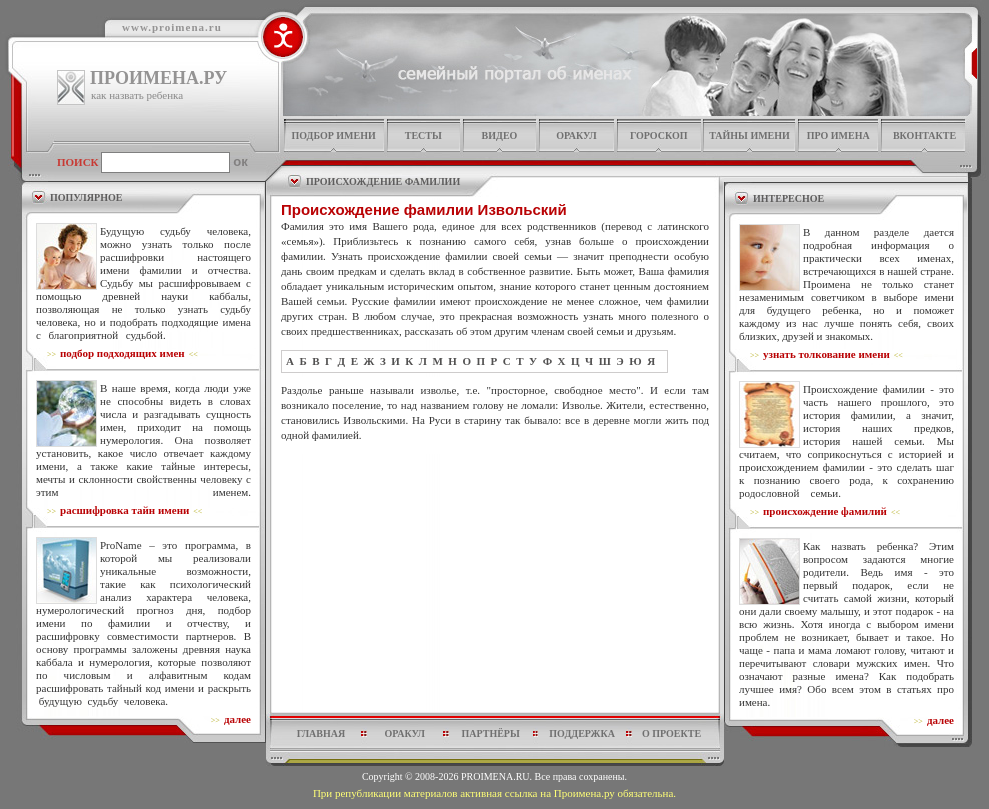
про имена (838, 135)
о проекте (671, 733)
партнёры (491, 733)
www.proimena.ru (172, 27)
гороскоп (659, 135)
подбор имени (333, 135)
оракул (576, 135)
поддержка (582, 733)
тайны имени (749, 135)
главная (321, 733)
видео (500, 135)
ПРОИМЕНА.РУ (158, 78)
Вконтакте (924, 135)
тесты (423, 135)
